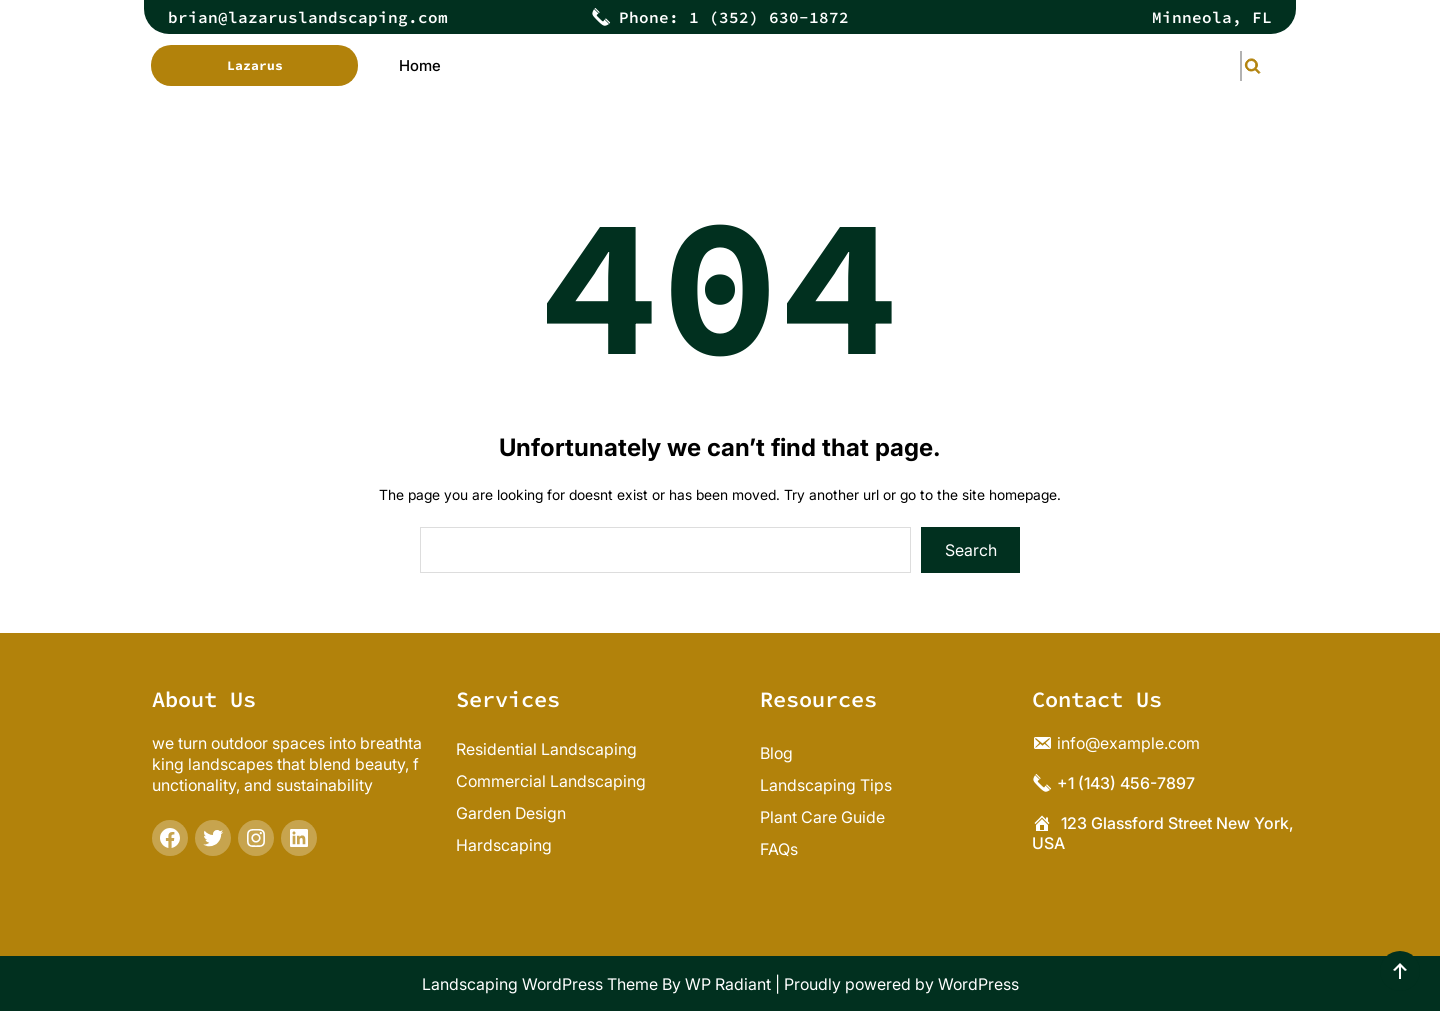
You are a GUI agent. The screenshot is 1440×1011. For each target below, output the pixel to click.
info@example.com (1128, 743)
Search (971, 550)
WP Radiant (728, 984)
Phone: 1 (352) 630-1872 (734, 17)
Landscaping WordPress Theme (540, 984)
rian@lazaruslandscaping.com (313, 17)
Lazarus (255, 65)
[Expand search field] (1241, 65)
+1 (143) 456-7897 (1126, 783)
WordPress (978, 984)
